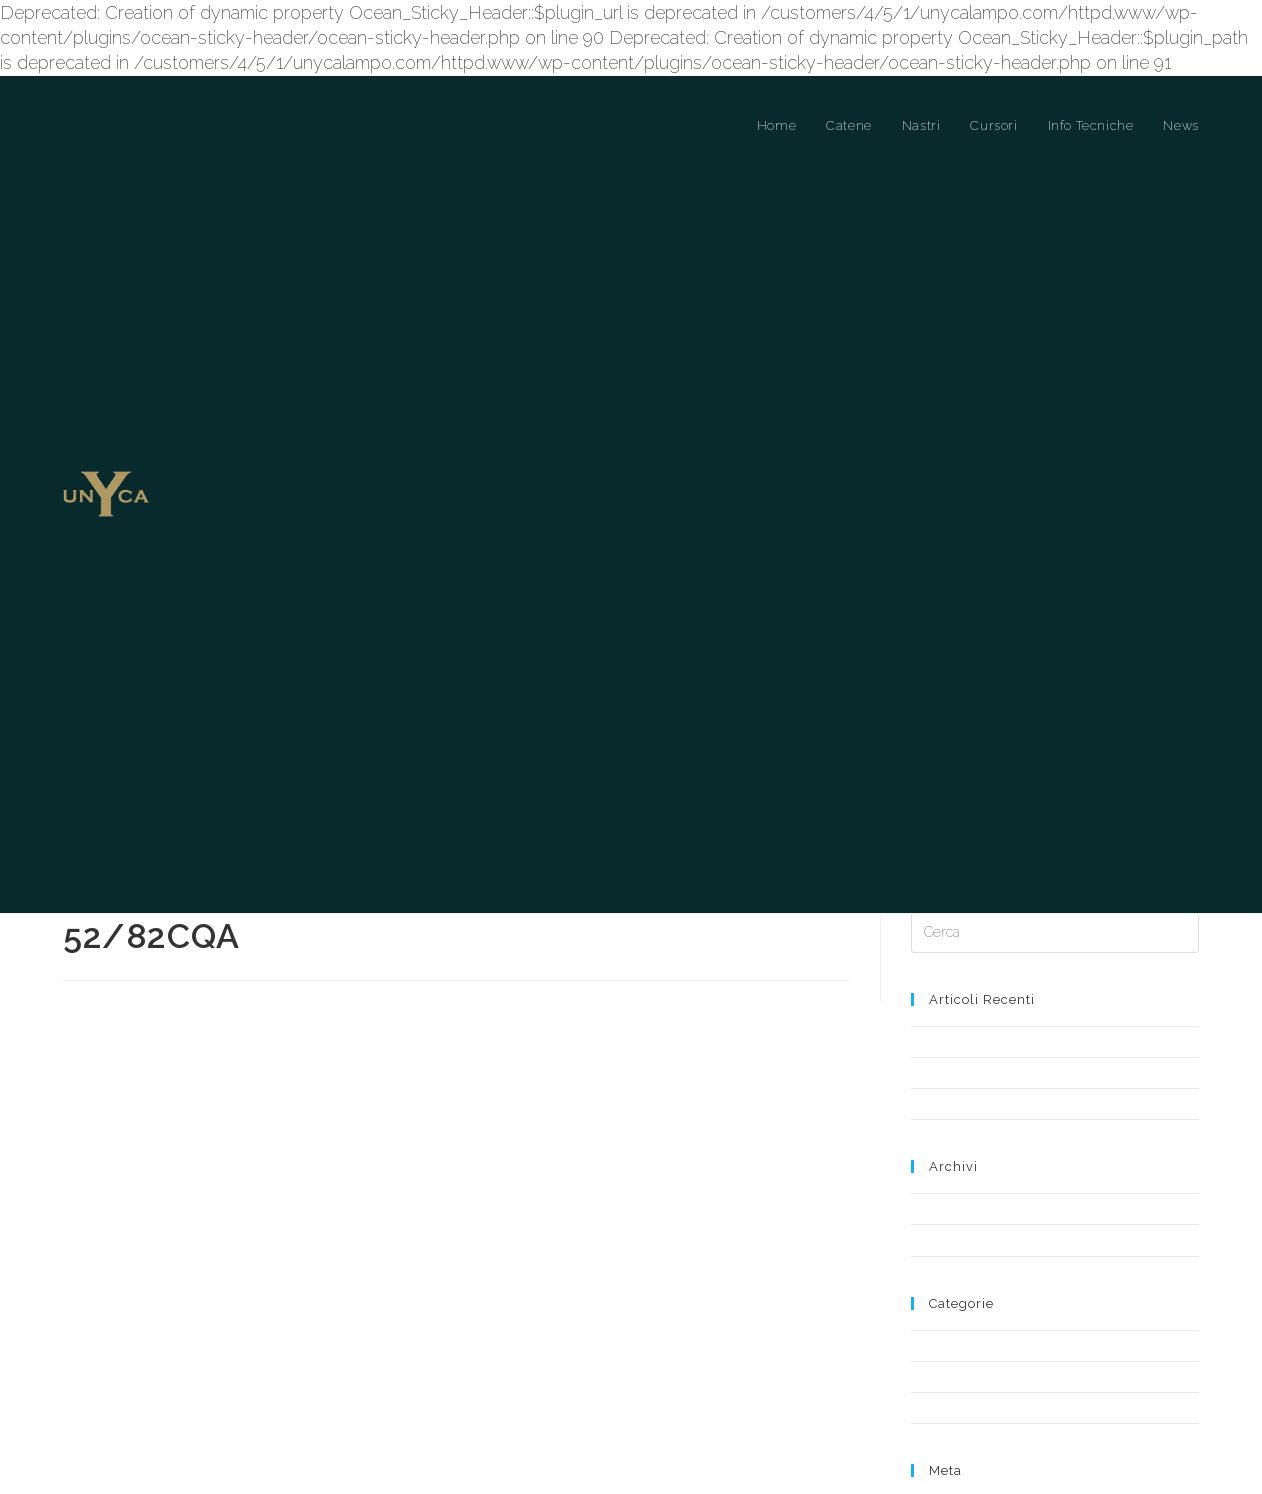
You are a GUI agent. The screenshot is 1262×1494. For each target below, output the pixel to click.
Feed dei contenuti (966, 1408)
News (927, 1292)
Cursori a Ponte (956, 1230)
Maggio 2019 (948, 1093)
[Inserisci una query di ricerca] (1055, 818)
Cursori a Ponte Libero (976, 1261)
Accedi (931, 1390)
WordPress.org (954, 1445)
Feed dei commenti (969, 1426)
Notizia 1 (935, 957)
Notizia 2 (936, 988)
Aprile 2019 (943, 1124)
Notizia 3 (936, 926)
